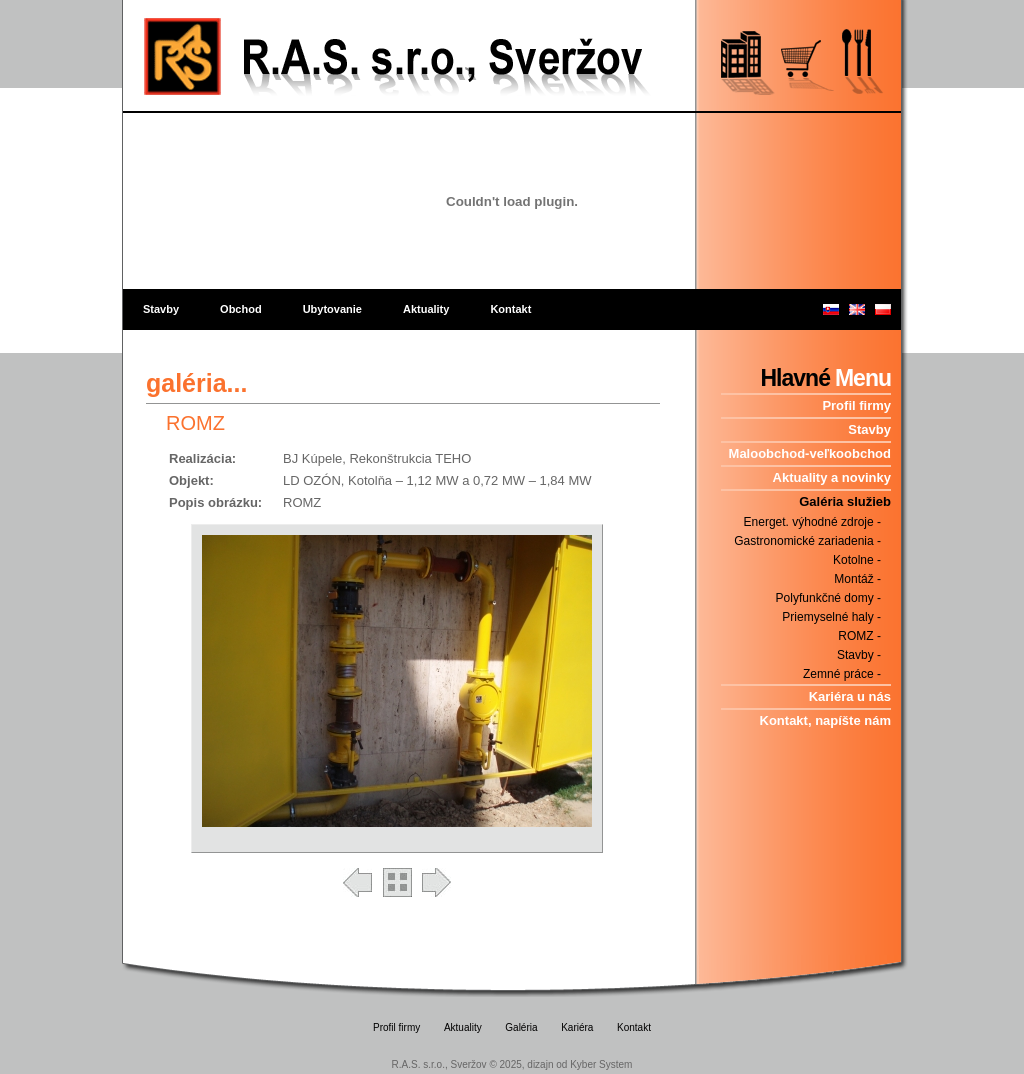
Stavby (161, 309)
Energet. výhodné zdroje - (812, 522)
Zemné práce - (842, 674)
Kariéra (577, 1027)
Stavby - (859, 655)
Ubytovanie (332, 309)
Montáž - (857, 579)
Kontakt (510, 309)
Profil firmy (856, 405)
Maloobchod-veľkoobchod (810, 453)
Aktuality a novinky (832, 477)
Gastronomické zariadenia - (807, 541)
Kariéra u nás (850, 696)
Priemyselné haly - (831, 617)
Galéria (521, 1027)
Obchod (241, 309)
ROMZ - (859, 636)
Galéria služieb (845, 501)
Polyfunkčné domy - (828, 598)
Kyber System (601, 1064)
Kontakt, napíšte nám (825, 720)
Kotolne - (857, 560)
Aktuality (426, 309)
